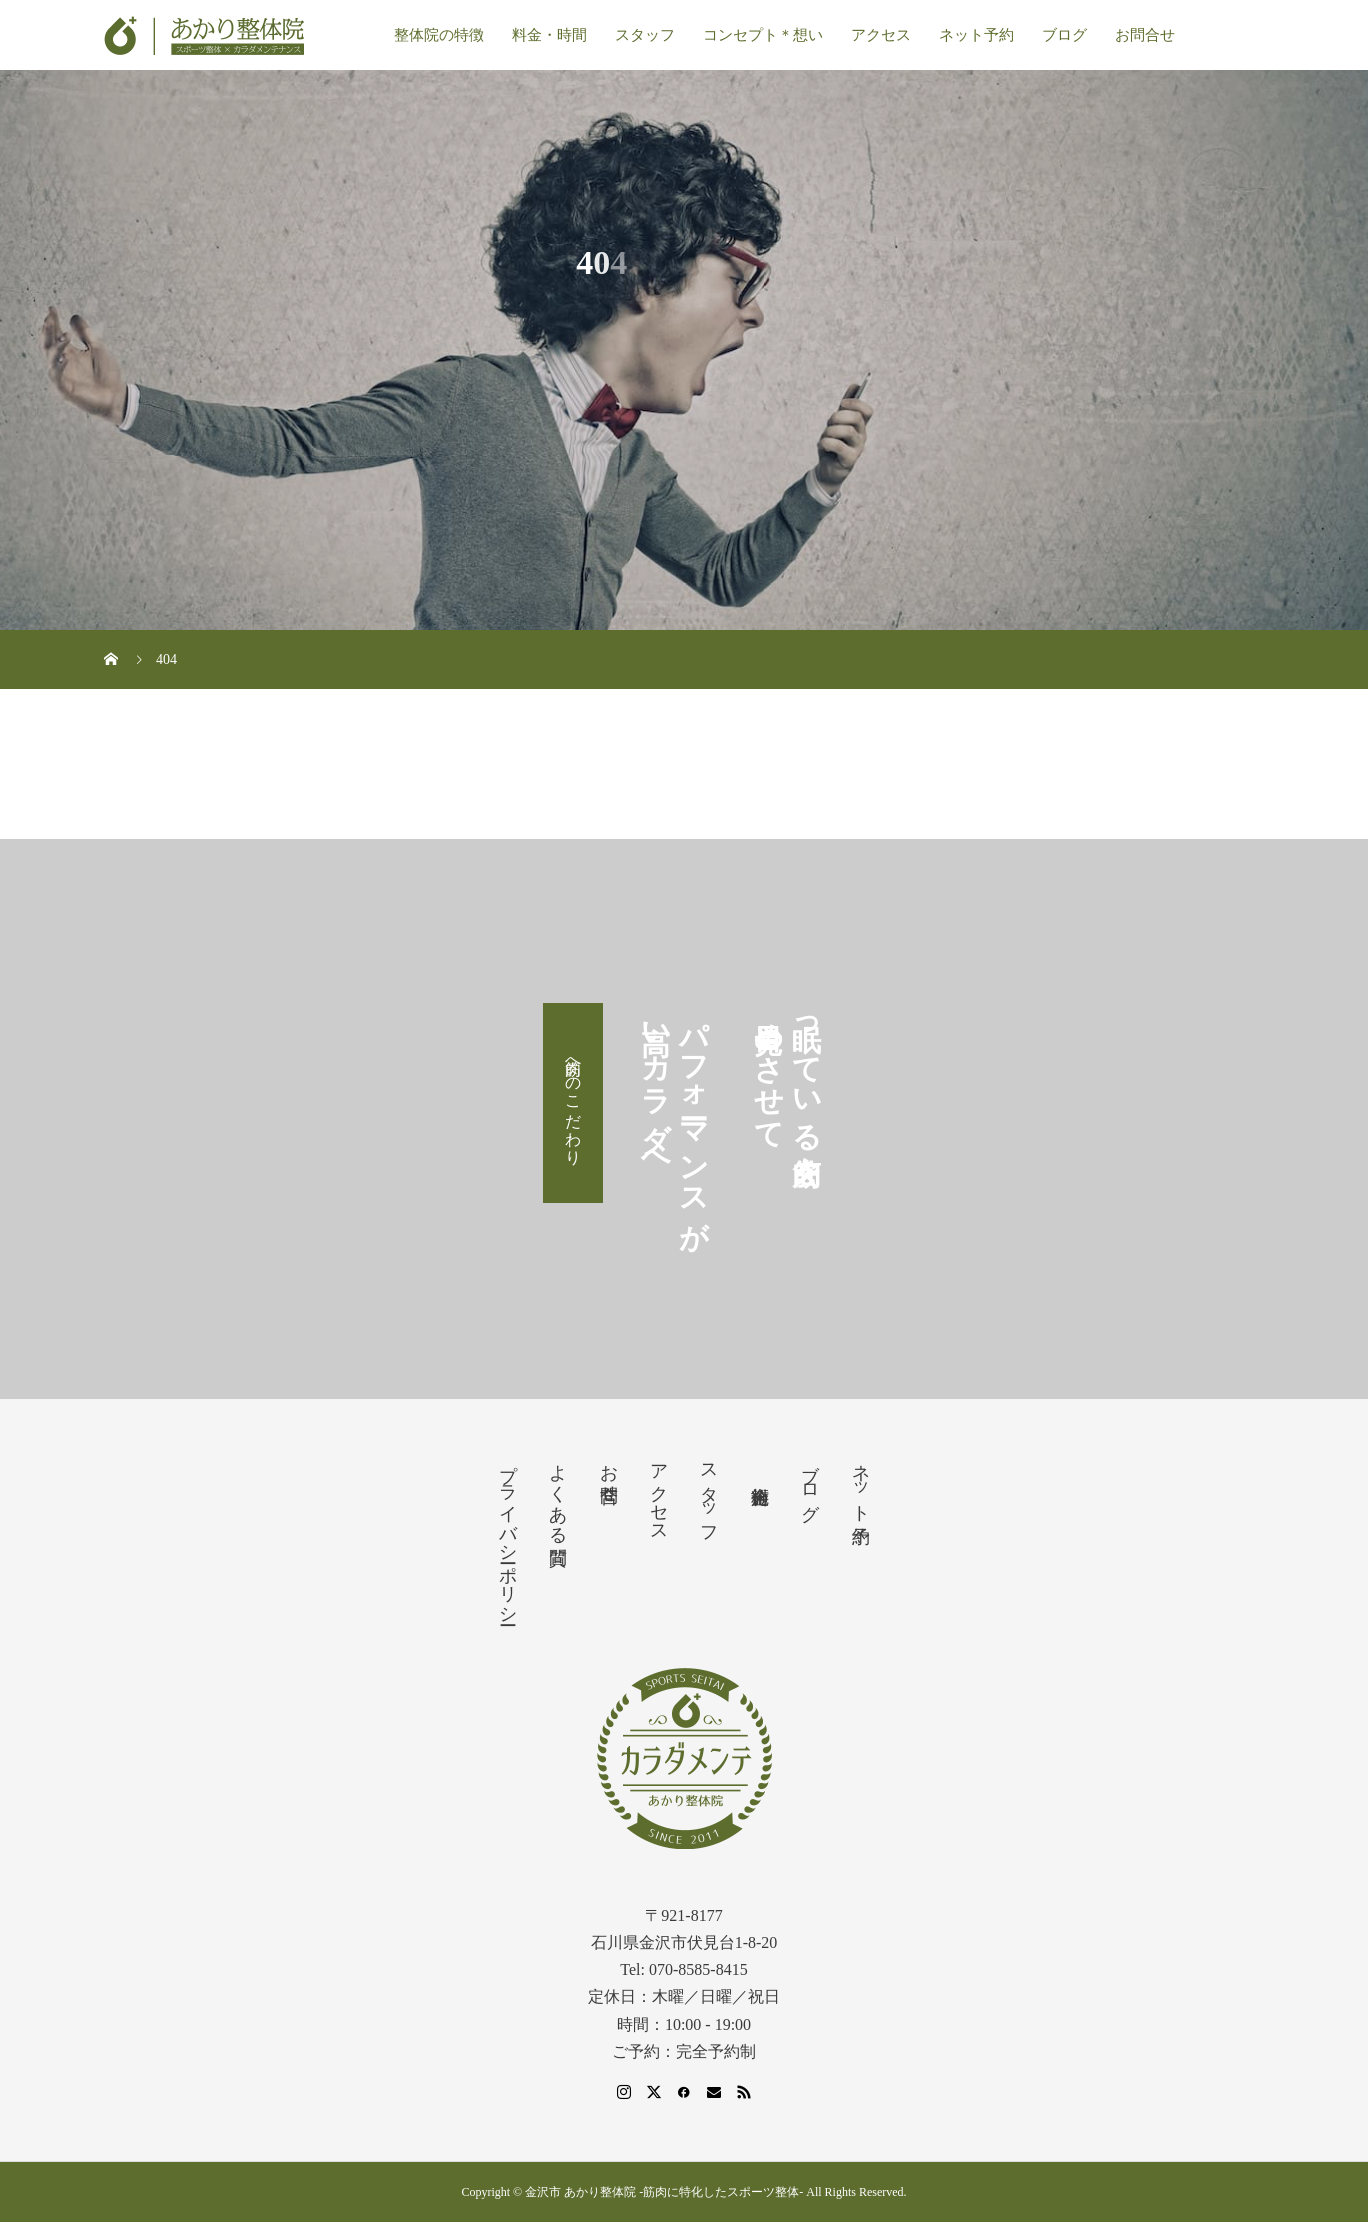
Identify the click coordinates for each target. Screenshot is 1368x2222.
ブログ (1064, 35)
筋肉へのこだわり (573, 1103)
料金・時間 (549, 35)
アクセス (881, 35)
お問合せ (1145, 35)
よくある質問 (558, 1493)
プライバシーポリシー (508, 1534)
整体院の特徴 (439, 35)
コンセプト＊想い (763, 35)
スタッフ (645, 35)
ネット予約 (976, 35)
